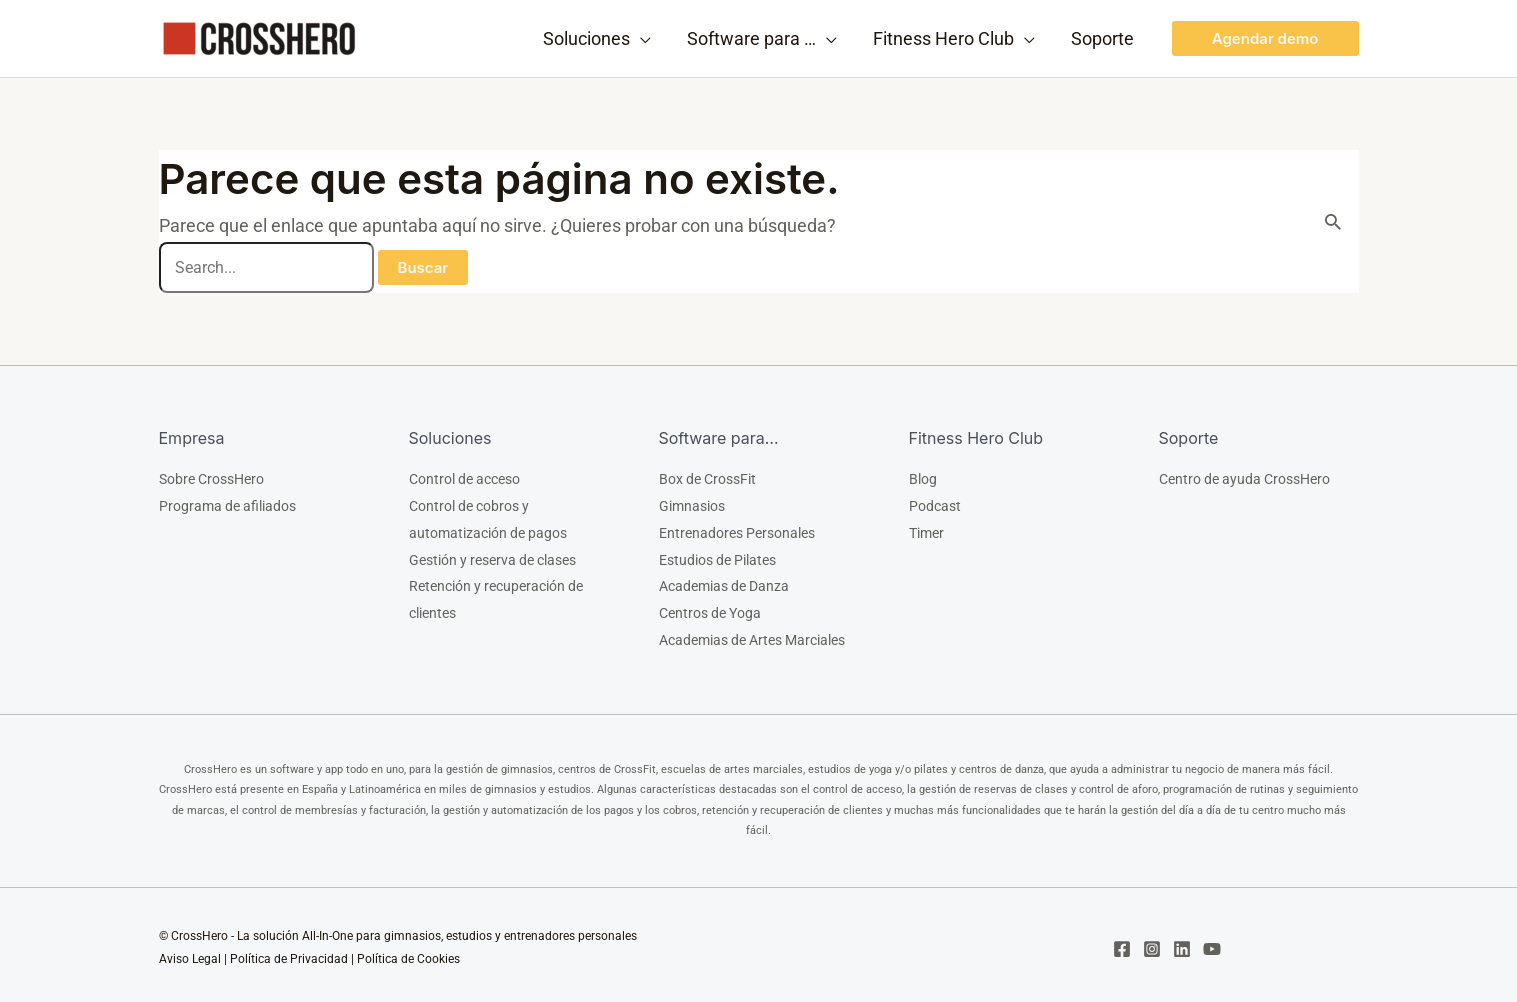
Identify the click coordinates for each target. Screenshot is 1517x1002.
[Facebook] (1122, 943)
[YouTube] (1212, 943)
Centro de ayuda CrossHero (1244, 479)
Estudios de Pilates (717, 557)
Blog (923, 479)
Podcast (935, 505)
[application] (640, 39)
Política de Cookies (408, 953)
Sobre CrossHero (211, 479)
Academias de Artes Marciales (752, 635)
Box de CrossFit (707, 479)
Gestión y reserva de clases (492, 557)
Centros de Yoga (710, 609)
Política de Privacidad (289, 953)
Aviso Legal (190, 953)
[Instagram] (1152, 943)
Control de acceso (464, 479)
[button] (1265, 38)
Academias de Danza (724, 583)
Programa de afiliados (227, 505)
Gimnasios (692, 505)
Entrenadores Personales (737, 531)
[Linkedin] (1182, 943)
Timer (926, 531)
